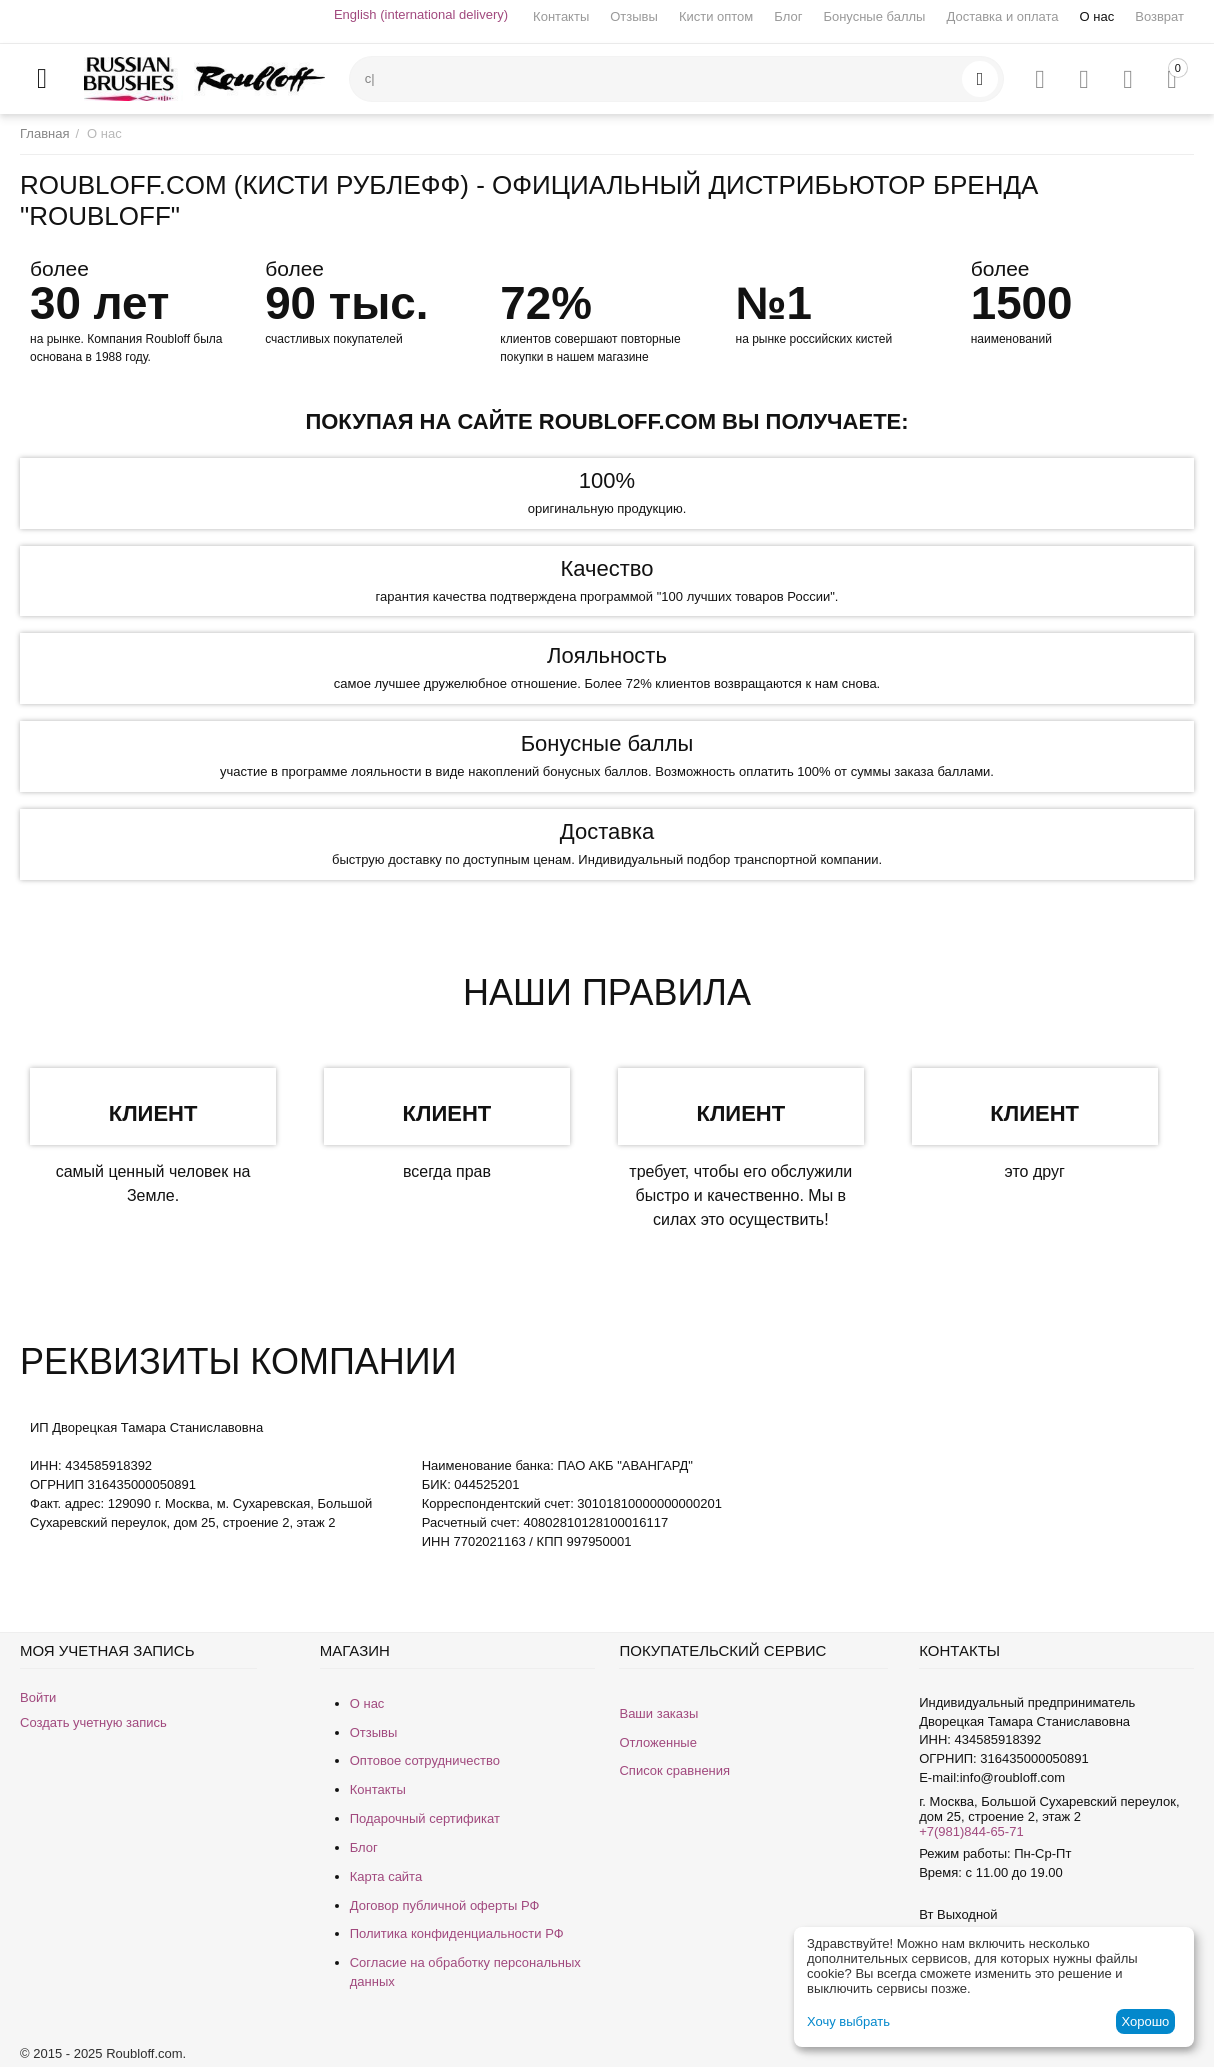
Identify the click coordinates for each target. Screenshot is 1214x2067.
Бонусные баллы (874, 16)
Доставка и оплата (1002, 16)
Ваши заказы (658, 1713)
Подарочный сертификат (425, 1818)
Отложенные (657, 1742)
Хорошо (1145, 2021)
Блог (788, 16)
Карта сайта (386, 1876)
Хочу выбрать (848, 2021)
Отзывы (634, 16)
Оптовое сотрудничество (425, 1760)
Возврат (1159, 16)
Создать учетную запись (93, 1722)
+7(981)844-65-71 (971, 1831)
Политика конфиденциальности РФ (457, 1933)
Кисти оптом (716, 16)
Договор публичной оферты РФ (445, 1905)
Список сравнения (674, 1770)
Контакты (561, 16)
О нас (1097, 16)
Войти (38, 1697)
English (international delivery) (421, 14)
